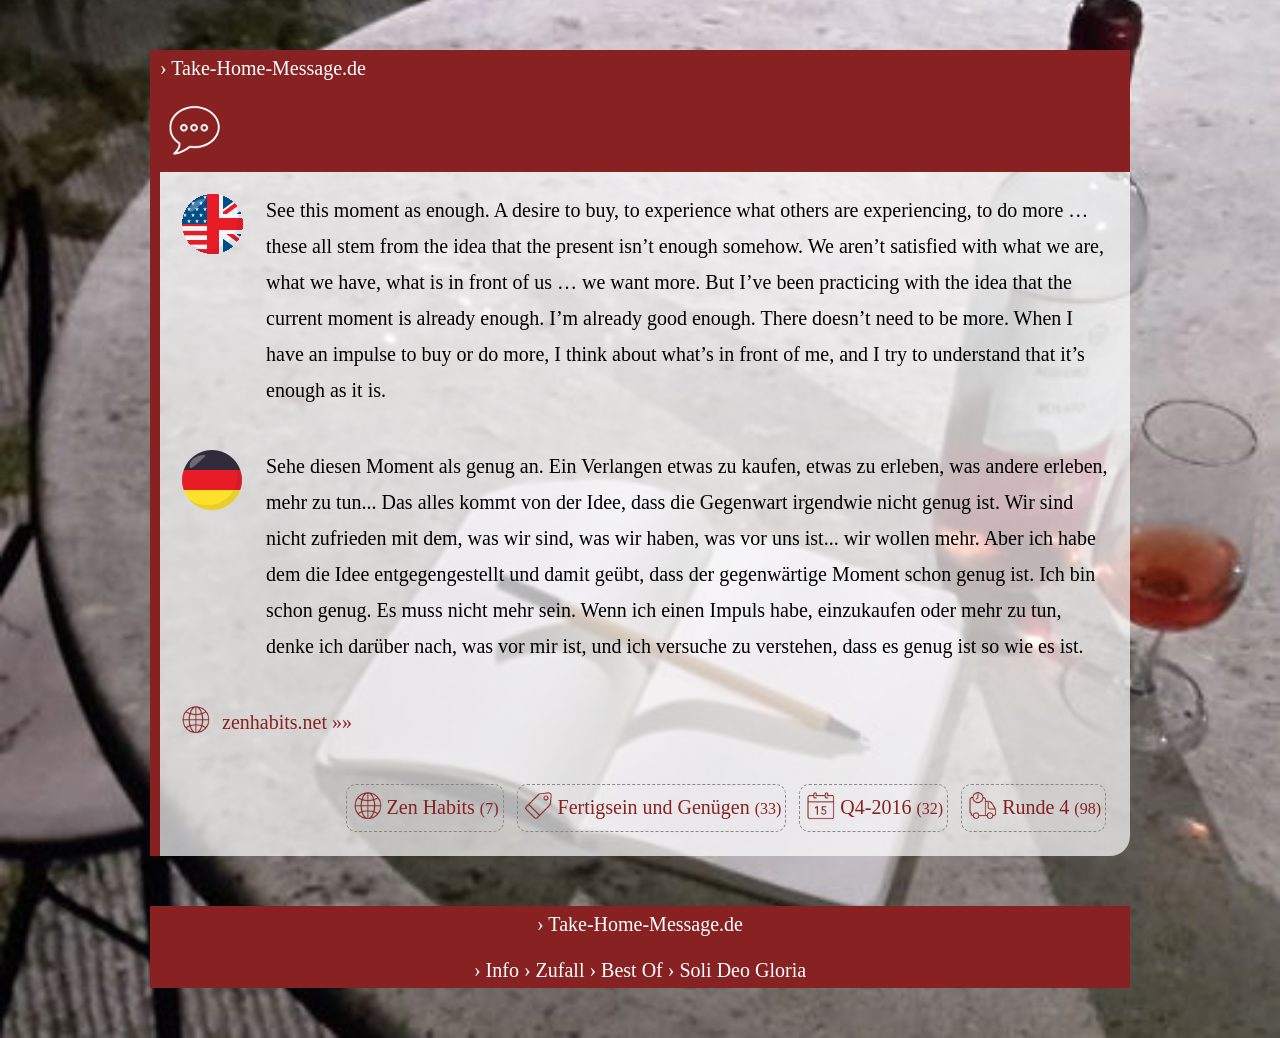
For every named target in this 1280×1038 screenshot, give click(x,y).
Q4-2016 (891, 807)
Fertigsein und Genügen (670, 807)
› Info (496, 970)
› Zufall (554, 970)
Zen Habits (443, 807)
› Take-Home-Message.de (263, 68)
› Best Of (625, 970)
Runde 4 (1051, 807)
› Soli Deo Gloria (737, 970)
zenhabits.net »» (287, 722)
